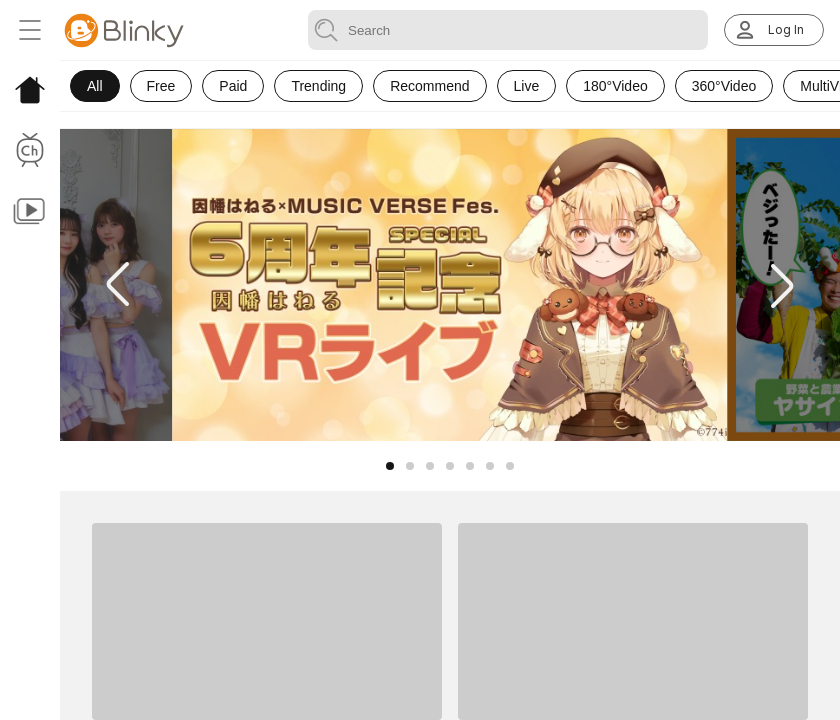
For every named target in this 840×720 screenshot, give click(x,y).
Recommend (429, 86)
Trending (318, 86)
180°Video (615, 86)
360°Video (724, 86)
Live (527, 86)
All (95, 86)
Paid (233, 86)
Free (161, 86)
